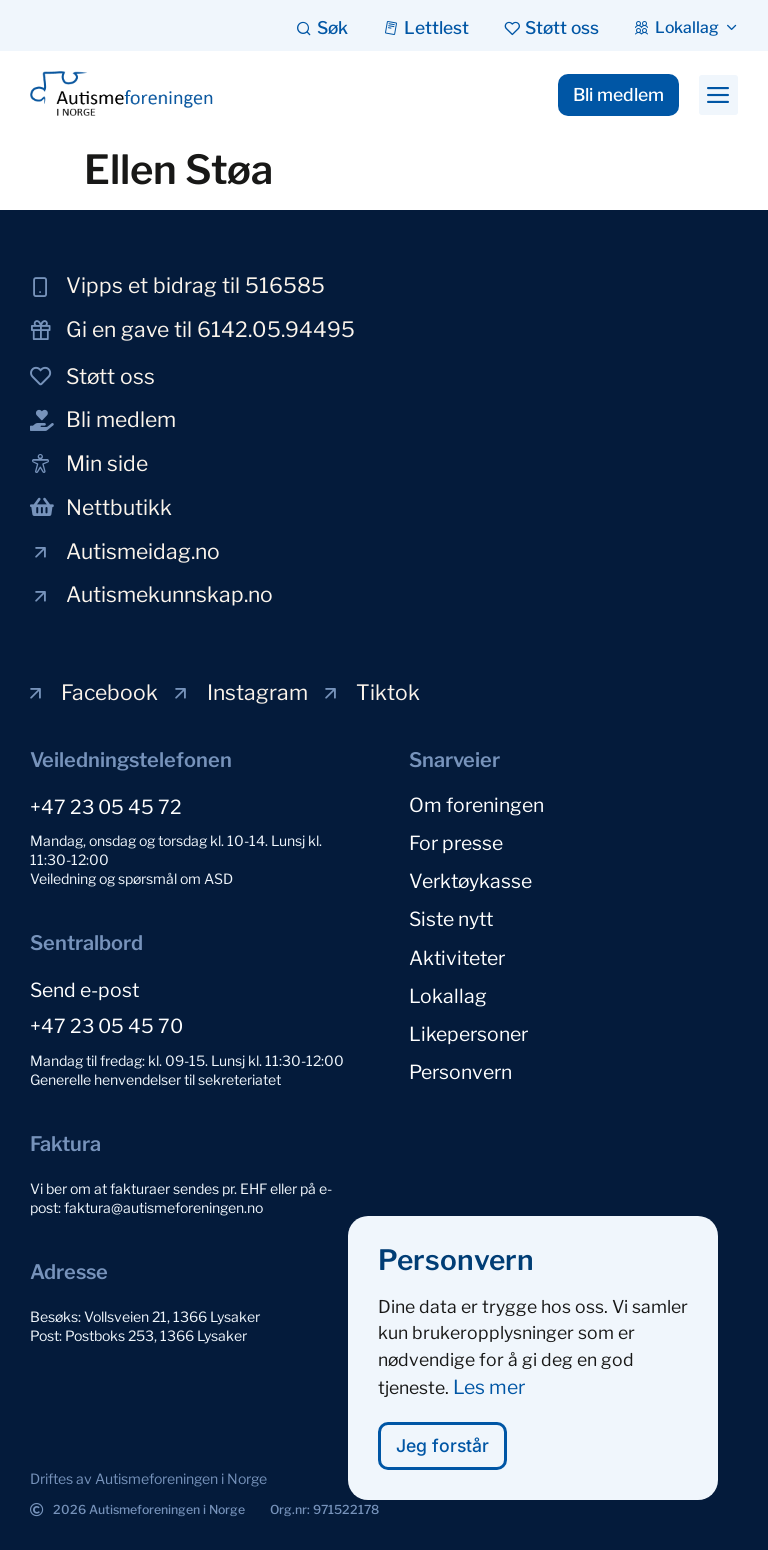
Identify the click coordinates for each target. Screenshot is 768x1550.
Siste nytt (451, 919)
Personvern (460, 1071)
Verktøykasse (470, 881)
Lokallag (448, 995)
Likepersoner (468, 1033)
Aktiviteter (457, 957)
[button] (718, 95)
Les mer (489, 1392)
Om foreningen (476, 805)
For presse (456, 843)
